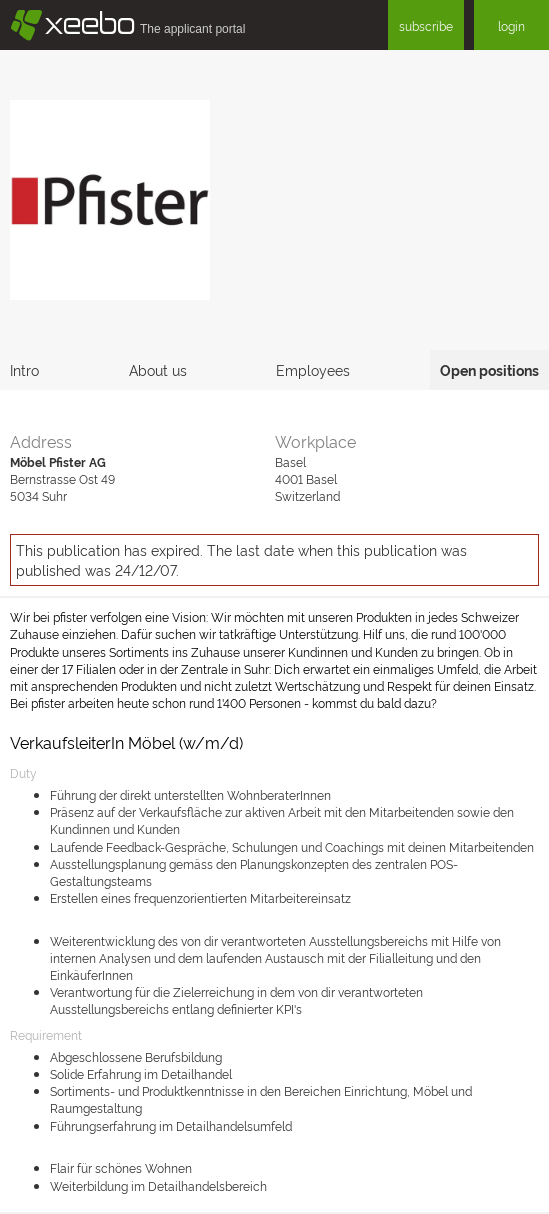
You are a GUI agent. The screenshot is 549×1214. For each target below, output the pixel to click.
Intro (24, 369)
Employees (313, 369)
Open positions (489, 369)
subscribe (426, 25)
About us (158, 369)
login (511, 25)
